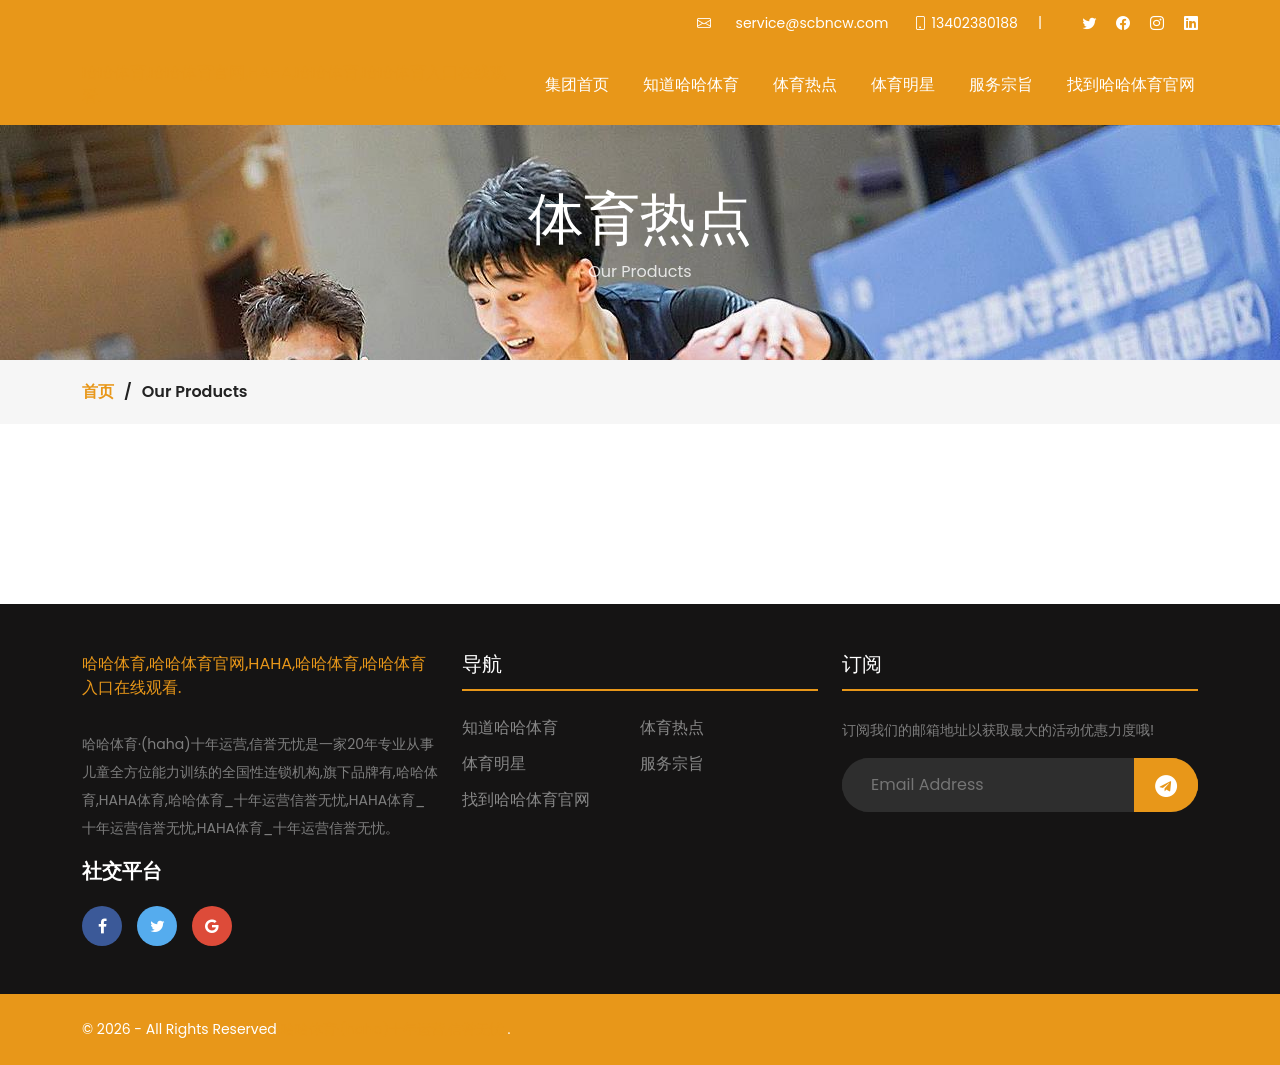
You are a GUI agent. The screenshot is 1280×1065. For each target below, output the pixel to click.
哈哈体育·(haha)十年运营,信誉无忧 (392, 1029)
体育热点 (805, 84)
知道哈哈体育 (691, 84)
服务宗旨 (1001, 84)
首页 (98, 391)
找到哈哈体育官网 (1131, 84)
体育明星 (903, 84)
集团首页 (577, 84)
